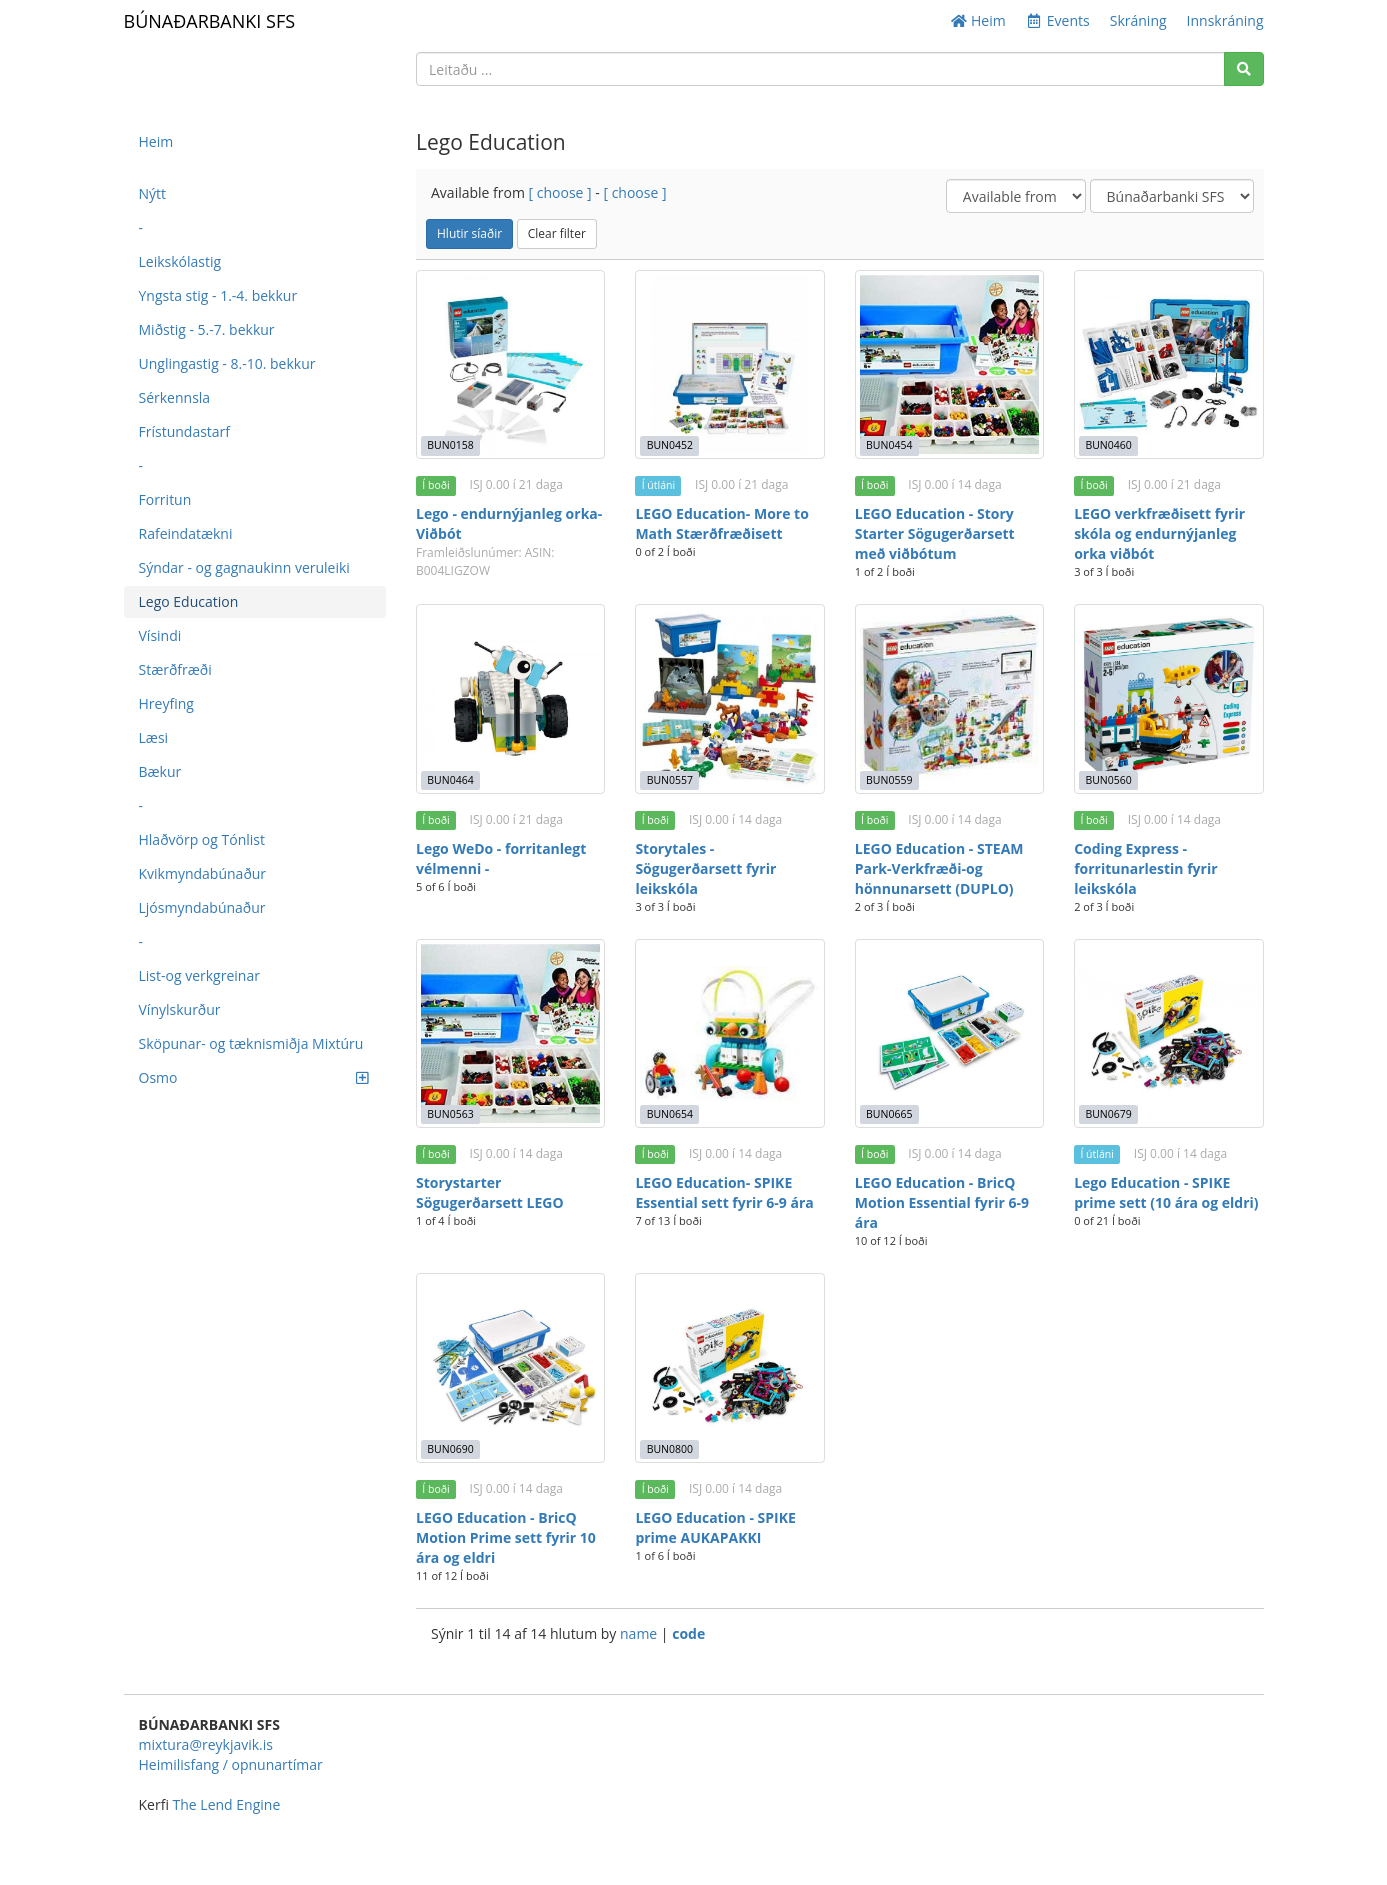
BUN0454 (889, 445)
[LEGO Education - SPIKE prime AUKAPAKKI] (729, 1367)
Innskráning (1225, 20)
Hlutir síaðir (469, 233)
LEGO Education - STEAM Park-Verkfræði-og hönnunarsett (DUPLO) (939, 868)
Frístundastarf (185, 431)
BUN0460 (1108, 445)
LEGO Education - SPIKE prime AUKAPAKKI (715, 1527)
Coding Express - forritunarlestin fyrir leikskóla (1145, 868)
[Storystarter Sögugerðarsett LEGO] (510, 1033)
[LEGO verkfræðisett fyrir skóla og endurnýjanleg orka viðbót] (1168, 364)
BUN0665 (889, 1114)
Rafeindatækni (186, 533)
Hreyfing (166, 703)
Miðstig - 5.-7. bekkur (207, 329)
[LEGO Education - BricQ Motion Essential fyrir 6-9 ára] (949, 1033)
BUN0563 (450, 1114)
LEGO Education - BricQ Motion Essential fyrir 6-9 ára (942, 1202)
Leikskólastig (180, 261)
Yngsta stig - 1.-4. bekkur (218, 295)
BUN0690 (450, 1449)
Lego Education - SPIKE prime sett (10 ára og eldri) (1166, 1192)
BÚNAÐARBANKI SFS (210, 21)
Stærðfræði (175, 669)
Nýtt (153, 193)
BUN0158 (450, 445)
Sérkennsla (175, 397)
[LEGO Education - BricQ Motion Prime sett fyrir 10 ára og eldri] (510, 1367)
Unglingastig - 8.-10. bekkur (227, 363)
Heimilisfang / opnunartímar (231, 1764)
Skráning (1138, 20)
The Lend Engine (227, 1804)
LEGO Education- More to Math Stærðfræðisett (721, 523)
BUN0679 (1108, 1114)
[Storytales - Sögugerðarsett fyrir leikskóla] (729, 698)
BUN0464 (450, 780)
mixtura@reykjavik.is (206, 1744)
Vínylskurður (180, 1009)
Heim (978, 20)
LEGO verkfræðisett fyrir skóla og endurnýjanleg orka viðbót (1159, 533)
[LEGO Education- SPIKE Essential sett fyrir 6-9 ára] (729, 1033)
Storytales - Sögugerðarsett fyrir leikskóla (705, 868)
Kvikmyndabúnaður (203, 873)
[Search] (1244, 69)
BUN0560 (1108, 780)
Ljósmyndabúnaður (202, 907)
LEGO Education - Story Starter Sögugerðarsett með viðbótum (935, 533)
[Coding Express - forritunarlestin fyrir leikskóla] (1168, 698)
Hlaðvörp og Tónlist (202, 839)
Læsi (154, 737)
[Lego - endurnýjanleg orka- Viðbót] (510, 364)
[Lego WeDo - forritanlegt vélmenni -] (510, 698)
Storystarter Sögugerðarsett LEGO (490, 1192)
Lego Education (189, 601)
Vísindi (160, 635)
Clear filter (557, 233)
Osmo (254, 1077)
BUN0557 (670, 780)
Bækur (160, 771)
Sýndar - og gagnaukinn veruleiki (244, 567)
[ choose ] (560, 192)
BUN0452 (670, 445)
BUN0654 (670, 1114)
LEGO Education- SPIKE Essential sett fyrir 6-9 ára (724, 1192)
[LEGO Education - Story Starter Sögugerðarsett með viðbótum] (949, 364)
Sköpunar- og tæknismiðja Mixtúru (251, 1043)
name (640, 1633)
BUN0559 (889, 780)
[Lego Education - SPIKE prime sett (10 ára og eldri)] (1168, 1033)
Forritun (165, 499)
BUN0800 (670, 1449)
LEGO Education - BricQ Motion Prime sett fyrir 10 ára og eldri (506, 1537)
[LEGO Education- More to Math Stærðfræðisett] (729, 364)
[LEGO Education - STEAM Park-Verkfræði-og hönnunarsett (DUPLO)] (949, 698)
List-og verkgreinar (199, 975)
